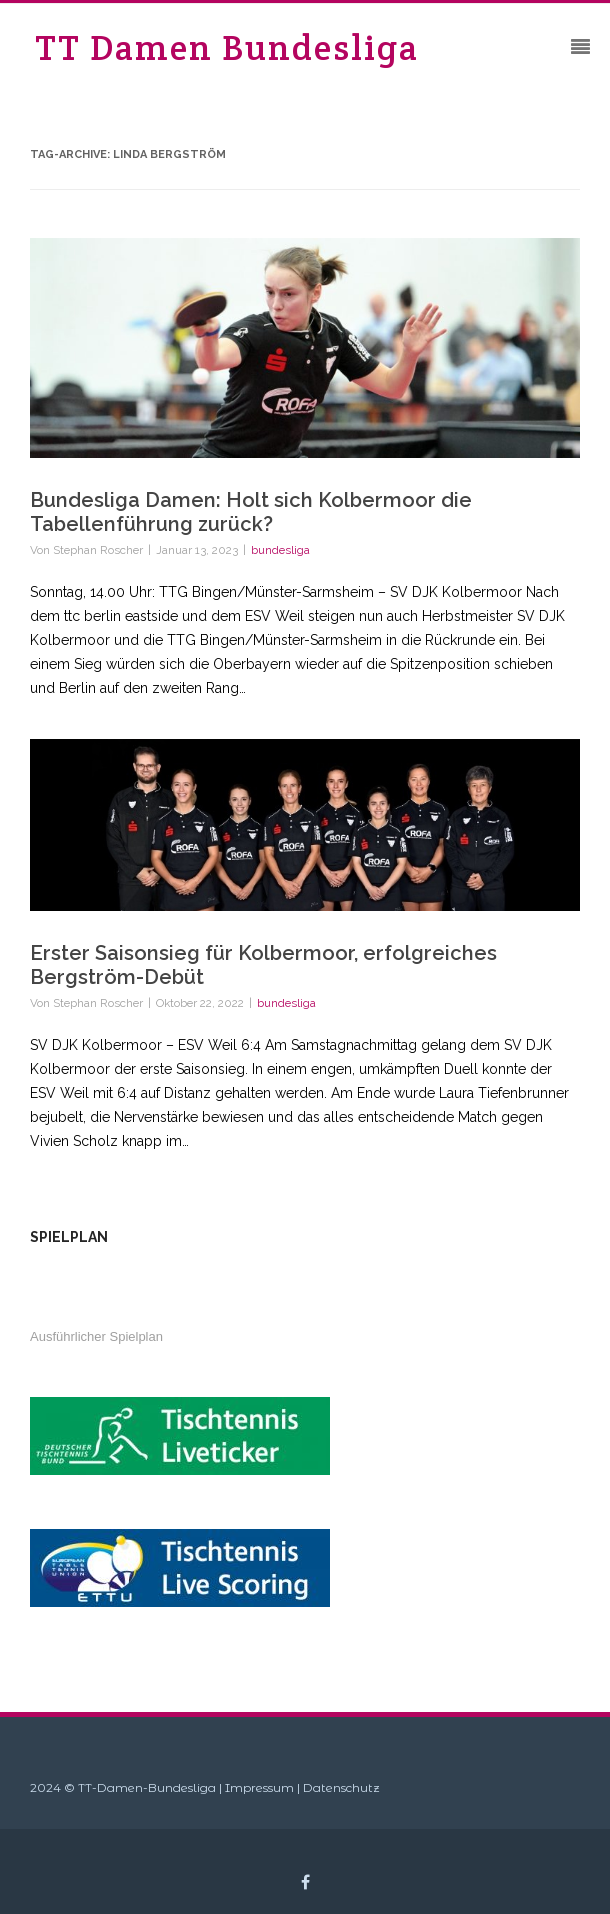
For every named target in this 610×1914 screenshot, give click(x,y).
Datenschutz (341, 1787)
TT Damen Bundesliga (227, 47)
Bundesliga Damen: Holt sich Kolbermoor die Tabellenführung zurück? (251, 512)
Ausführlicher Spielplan (96, 1336)
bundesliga (280, 550)
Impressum (259, 1787)
